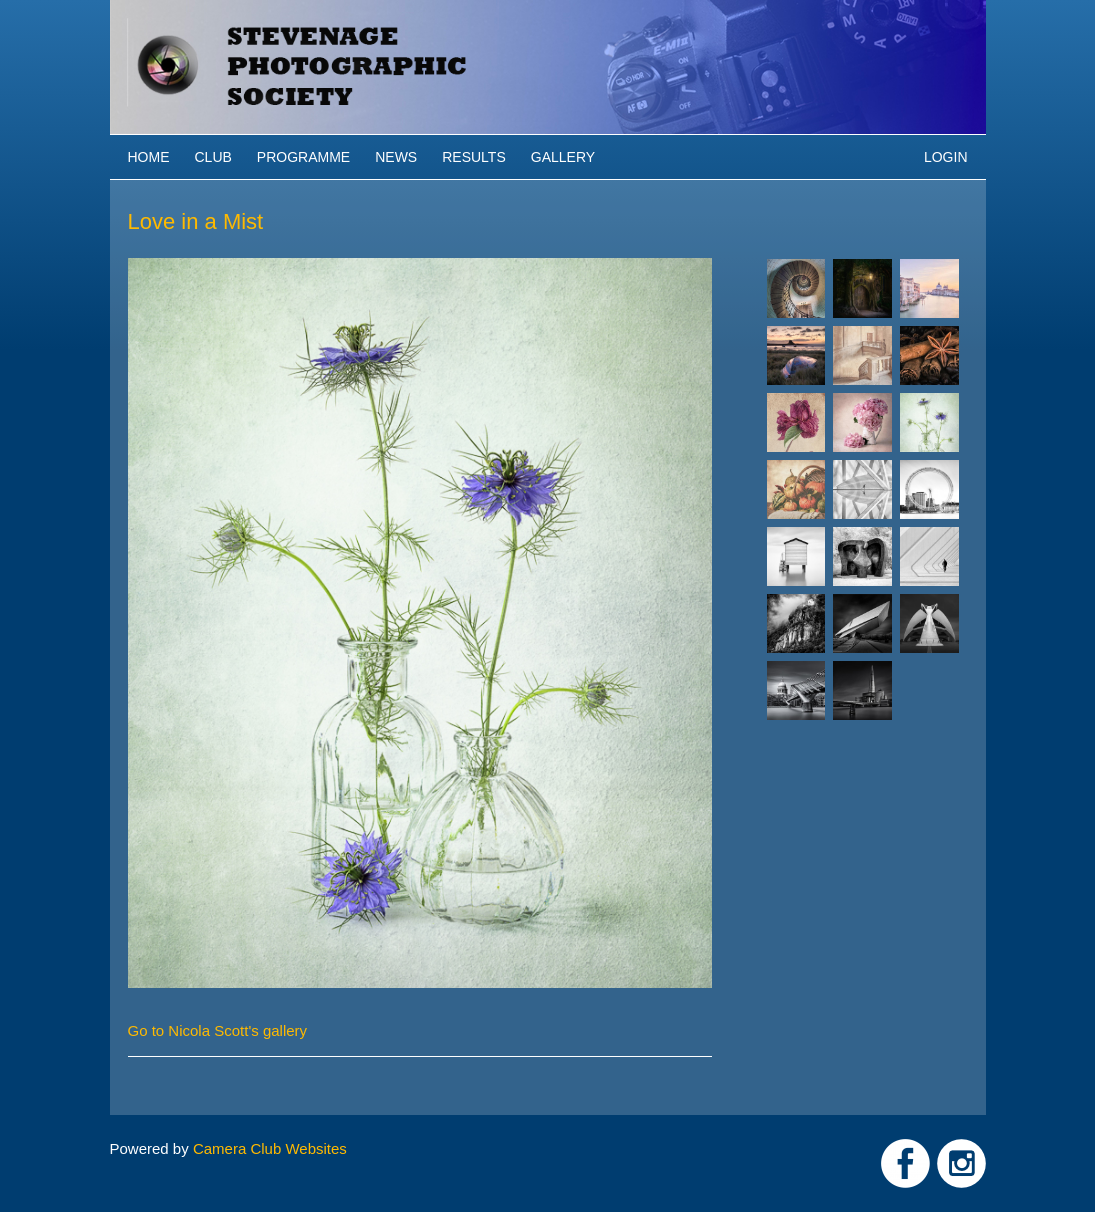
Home (149, 157)
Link (905, 1163)
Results (474, 157)
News (396, 157)
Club (213, 157)
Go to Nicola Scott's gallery (218, 1030)
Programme (303, 157)
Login (946, 157)
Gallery (563, 157)
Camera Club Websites (270, 1148)
